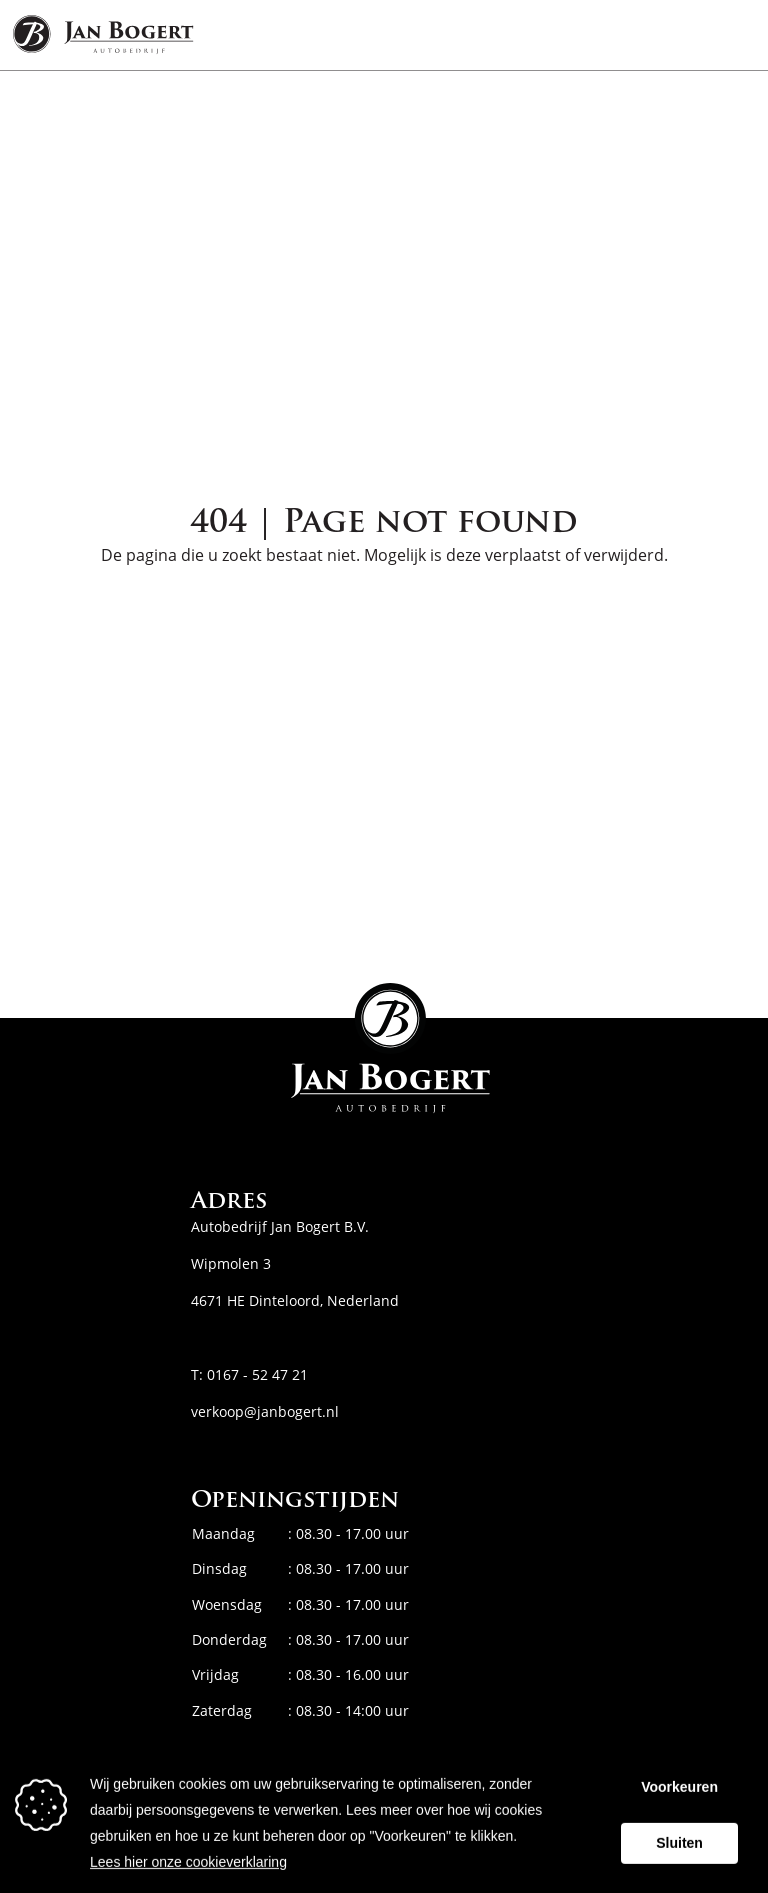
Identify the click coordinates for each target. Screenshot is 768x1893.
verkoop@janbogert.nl (265, 1411)
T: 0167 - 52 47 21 (249, 1374)
